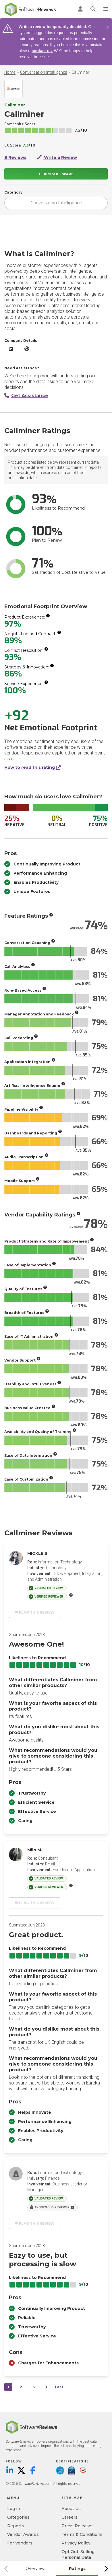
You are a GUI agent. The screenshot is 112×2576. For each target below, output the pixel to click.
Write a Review (57, 157)
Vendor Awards (23, 2534)
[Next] (46, 2387)
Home (10, 72)
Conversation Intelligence (43, 72)
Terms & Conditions (82, 2534)
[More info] (48, 615)
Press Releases (77, 2525)
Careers (69, 2517)
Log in (13, 2508)
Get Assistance (26, 395)
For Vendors (19, 2543)
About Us (71, 2508)
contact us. (42, 50)
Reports (15, 2525)
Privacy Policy (75, 2543)
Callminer (81, 72)
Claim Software (56, 174)
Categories (18, 2517)
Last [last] (59, 2387)
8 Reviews (15, 157)
